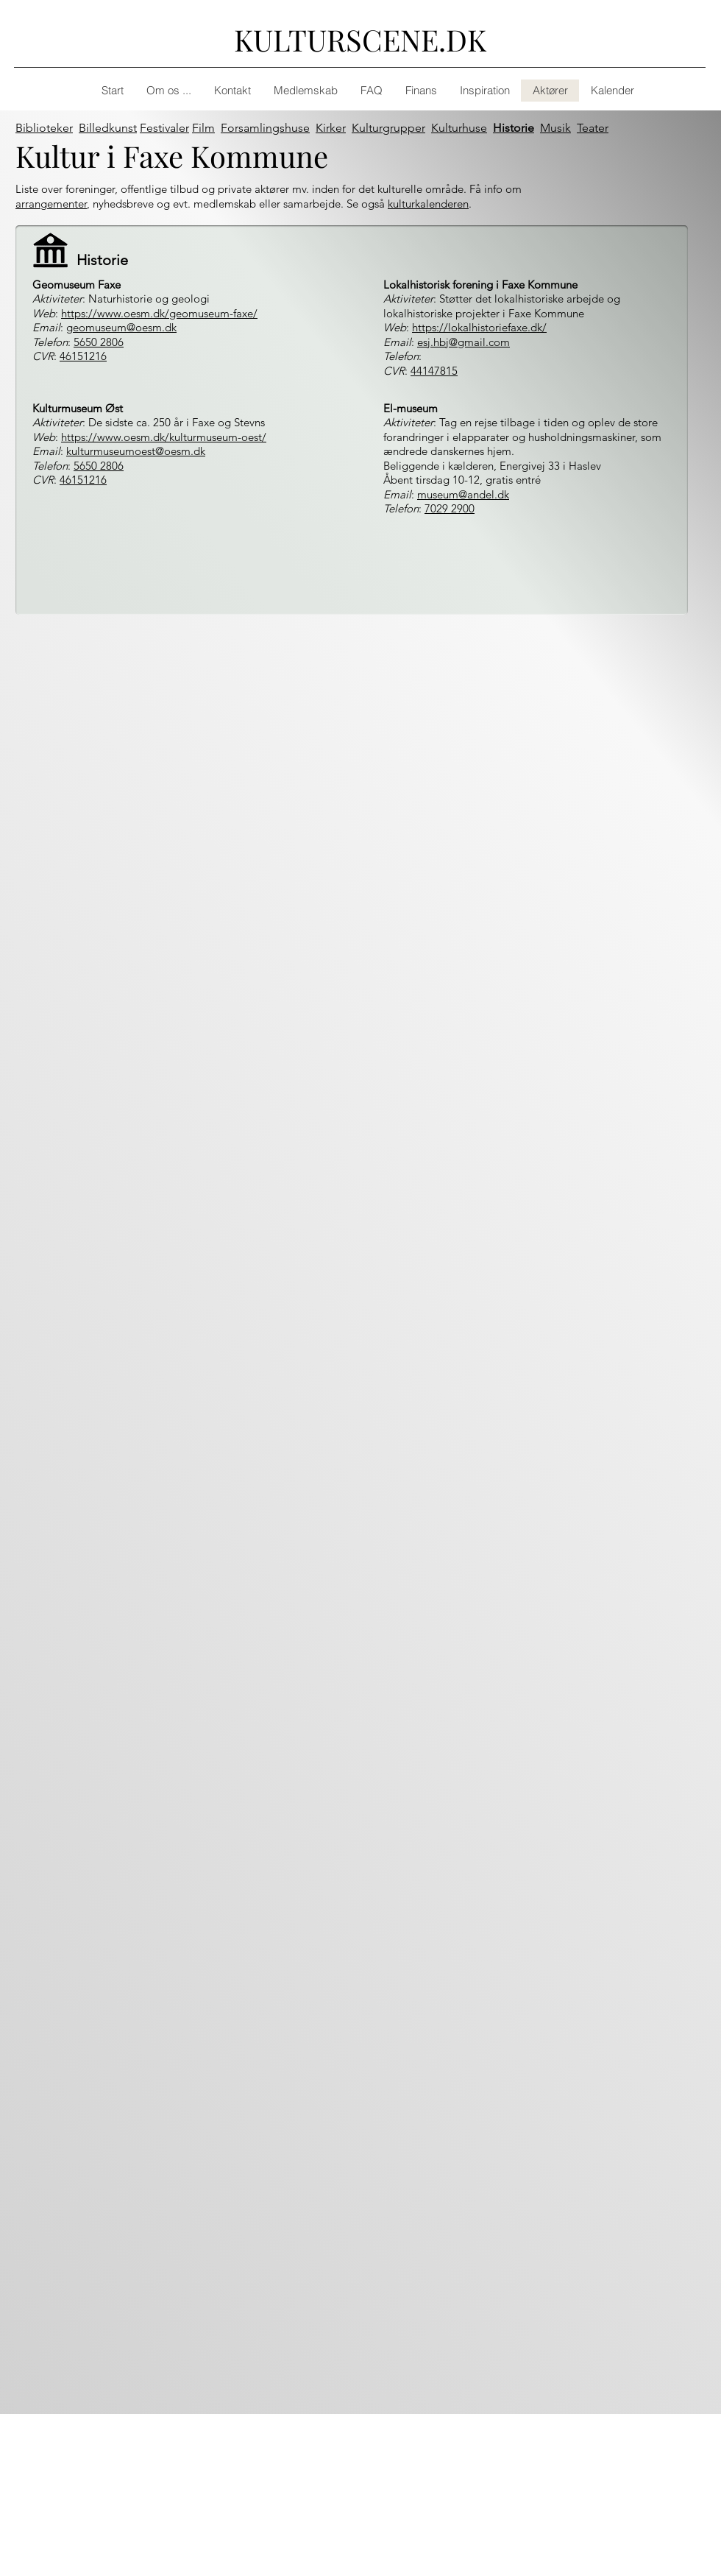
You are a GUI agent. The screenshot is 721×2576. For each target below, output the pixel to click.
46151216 (83, 356)
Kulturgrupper (388, 128)
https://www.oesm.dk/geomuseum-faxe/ (159, 313)
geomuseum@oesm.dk (121, 327)
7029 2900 (450, 508)
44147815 (434, 371)
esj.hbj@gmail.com (463, 342)
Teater (592, 128)
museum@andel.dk (463, 494)
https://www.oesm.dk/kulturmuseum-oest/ (163, 437)
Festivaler (164, 128)
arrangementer (51, 204)
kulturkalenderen (428, 204)
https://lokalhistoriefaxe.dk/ (479, 327)
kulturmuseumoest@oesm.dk (135, 451)
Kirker (331, 128)
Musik (555, 128)
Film (203, 128)
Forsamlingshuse (265, 128)
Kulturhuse (459, 128)
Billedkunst (108, 128)
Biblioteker (44, 128)
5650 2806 (99, 342)
